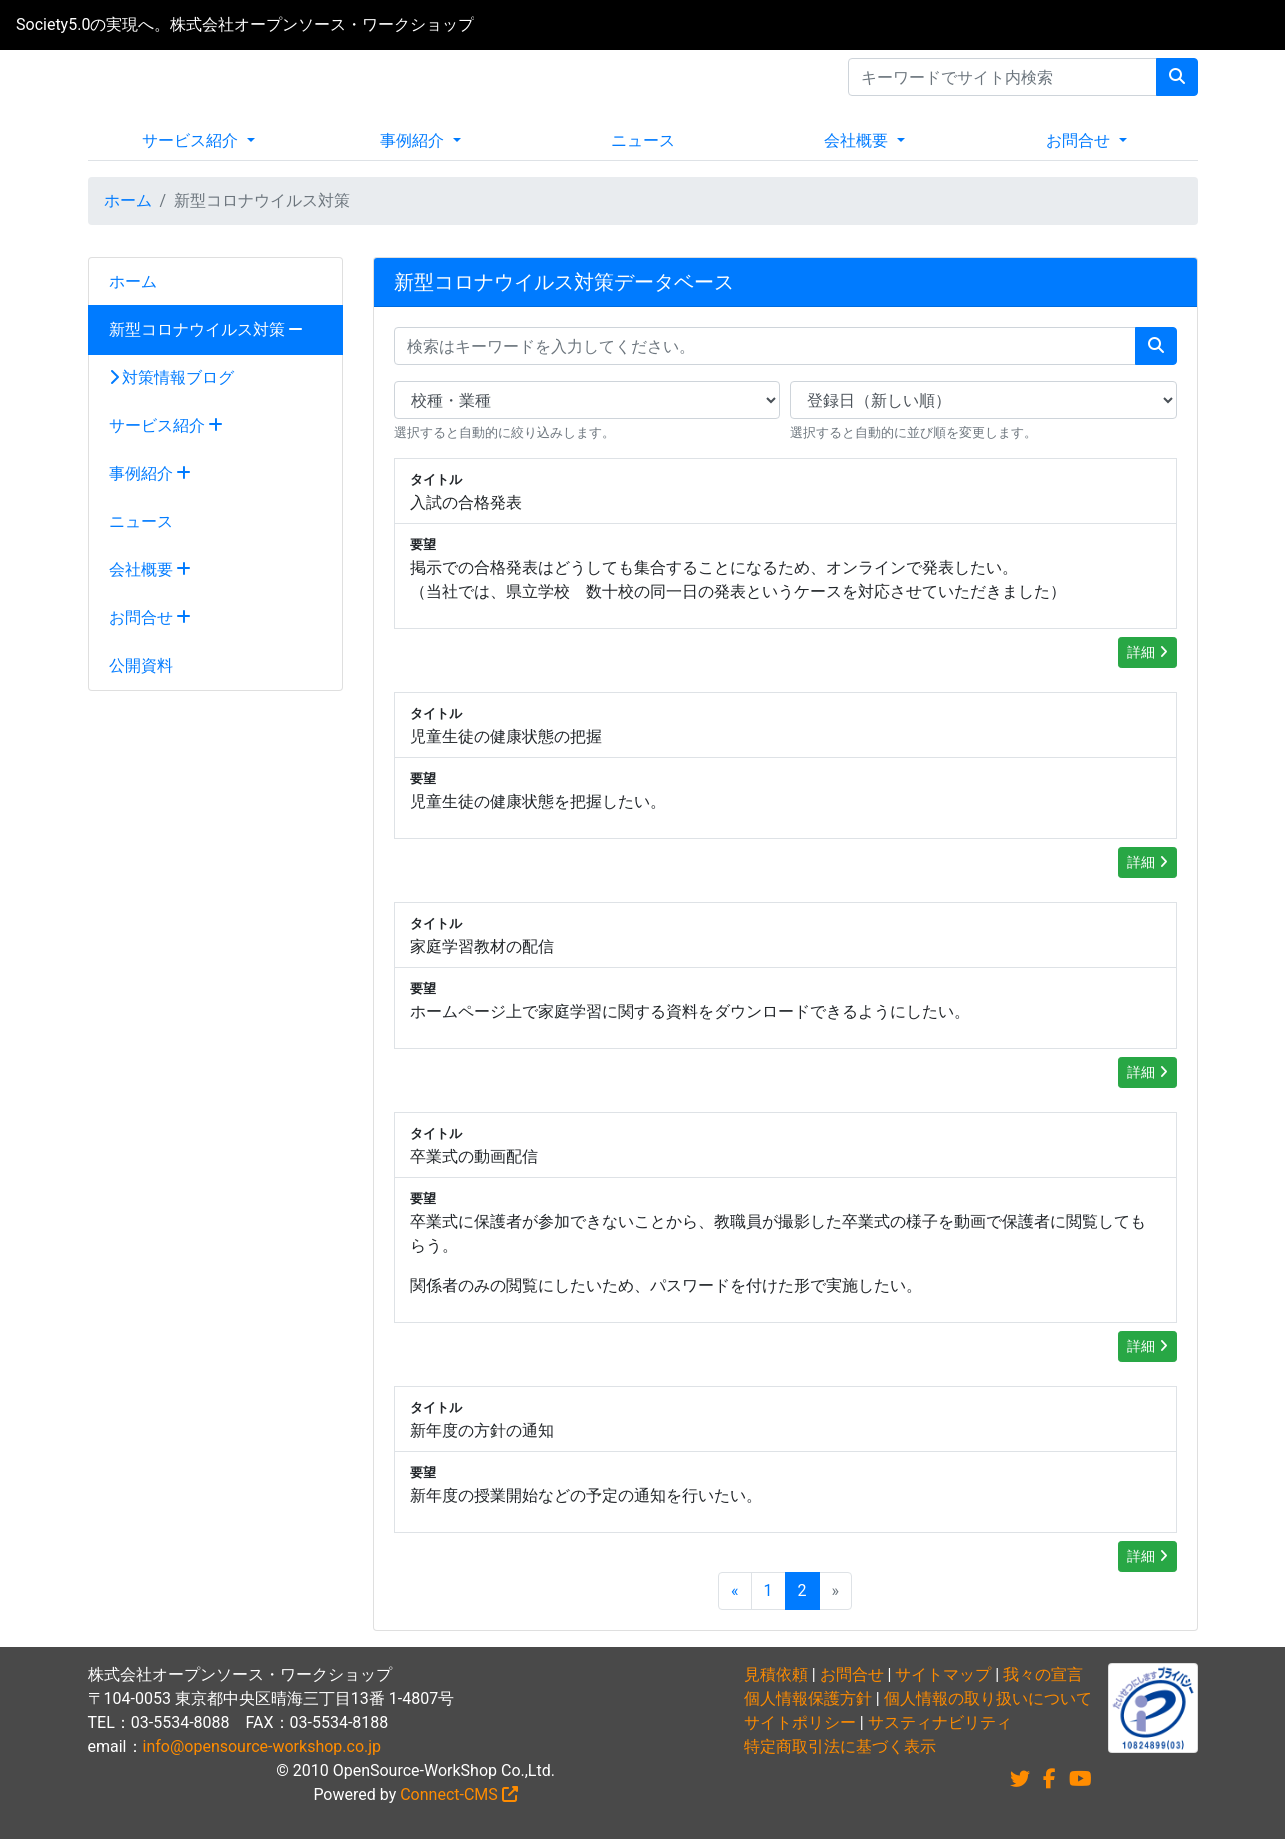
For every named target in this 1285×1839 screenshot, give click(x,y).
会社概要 (858, 140)
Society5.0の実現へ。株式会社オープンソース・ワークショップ (245, 24)
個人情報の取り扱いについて (988, 1698)
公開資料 (141, 665)
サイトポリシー (800, 1722)
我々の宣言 (1043, 1674)
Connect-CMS (459, 1794)
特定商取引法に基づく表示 (840, 1746)
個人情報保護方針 (808, 1698)
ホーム (128, 200)
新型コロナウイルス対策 (206, 329)
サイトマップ (943, 1674)
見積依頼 (776, 1674)
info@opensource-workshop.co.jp (262, 1746)
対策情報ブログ (172, 377)
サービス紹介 (192, 140)
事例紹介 (414, 140)
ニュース (643, 140)
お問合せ (1080, 140)
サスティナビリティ (940, 1722)
